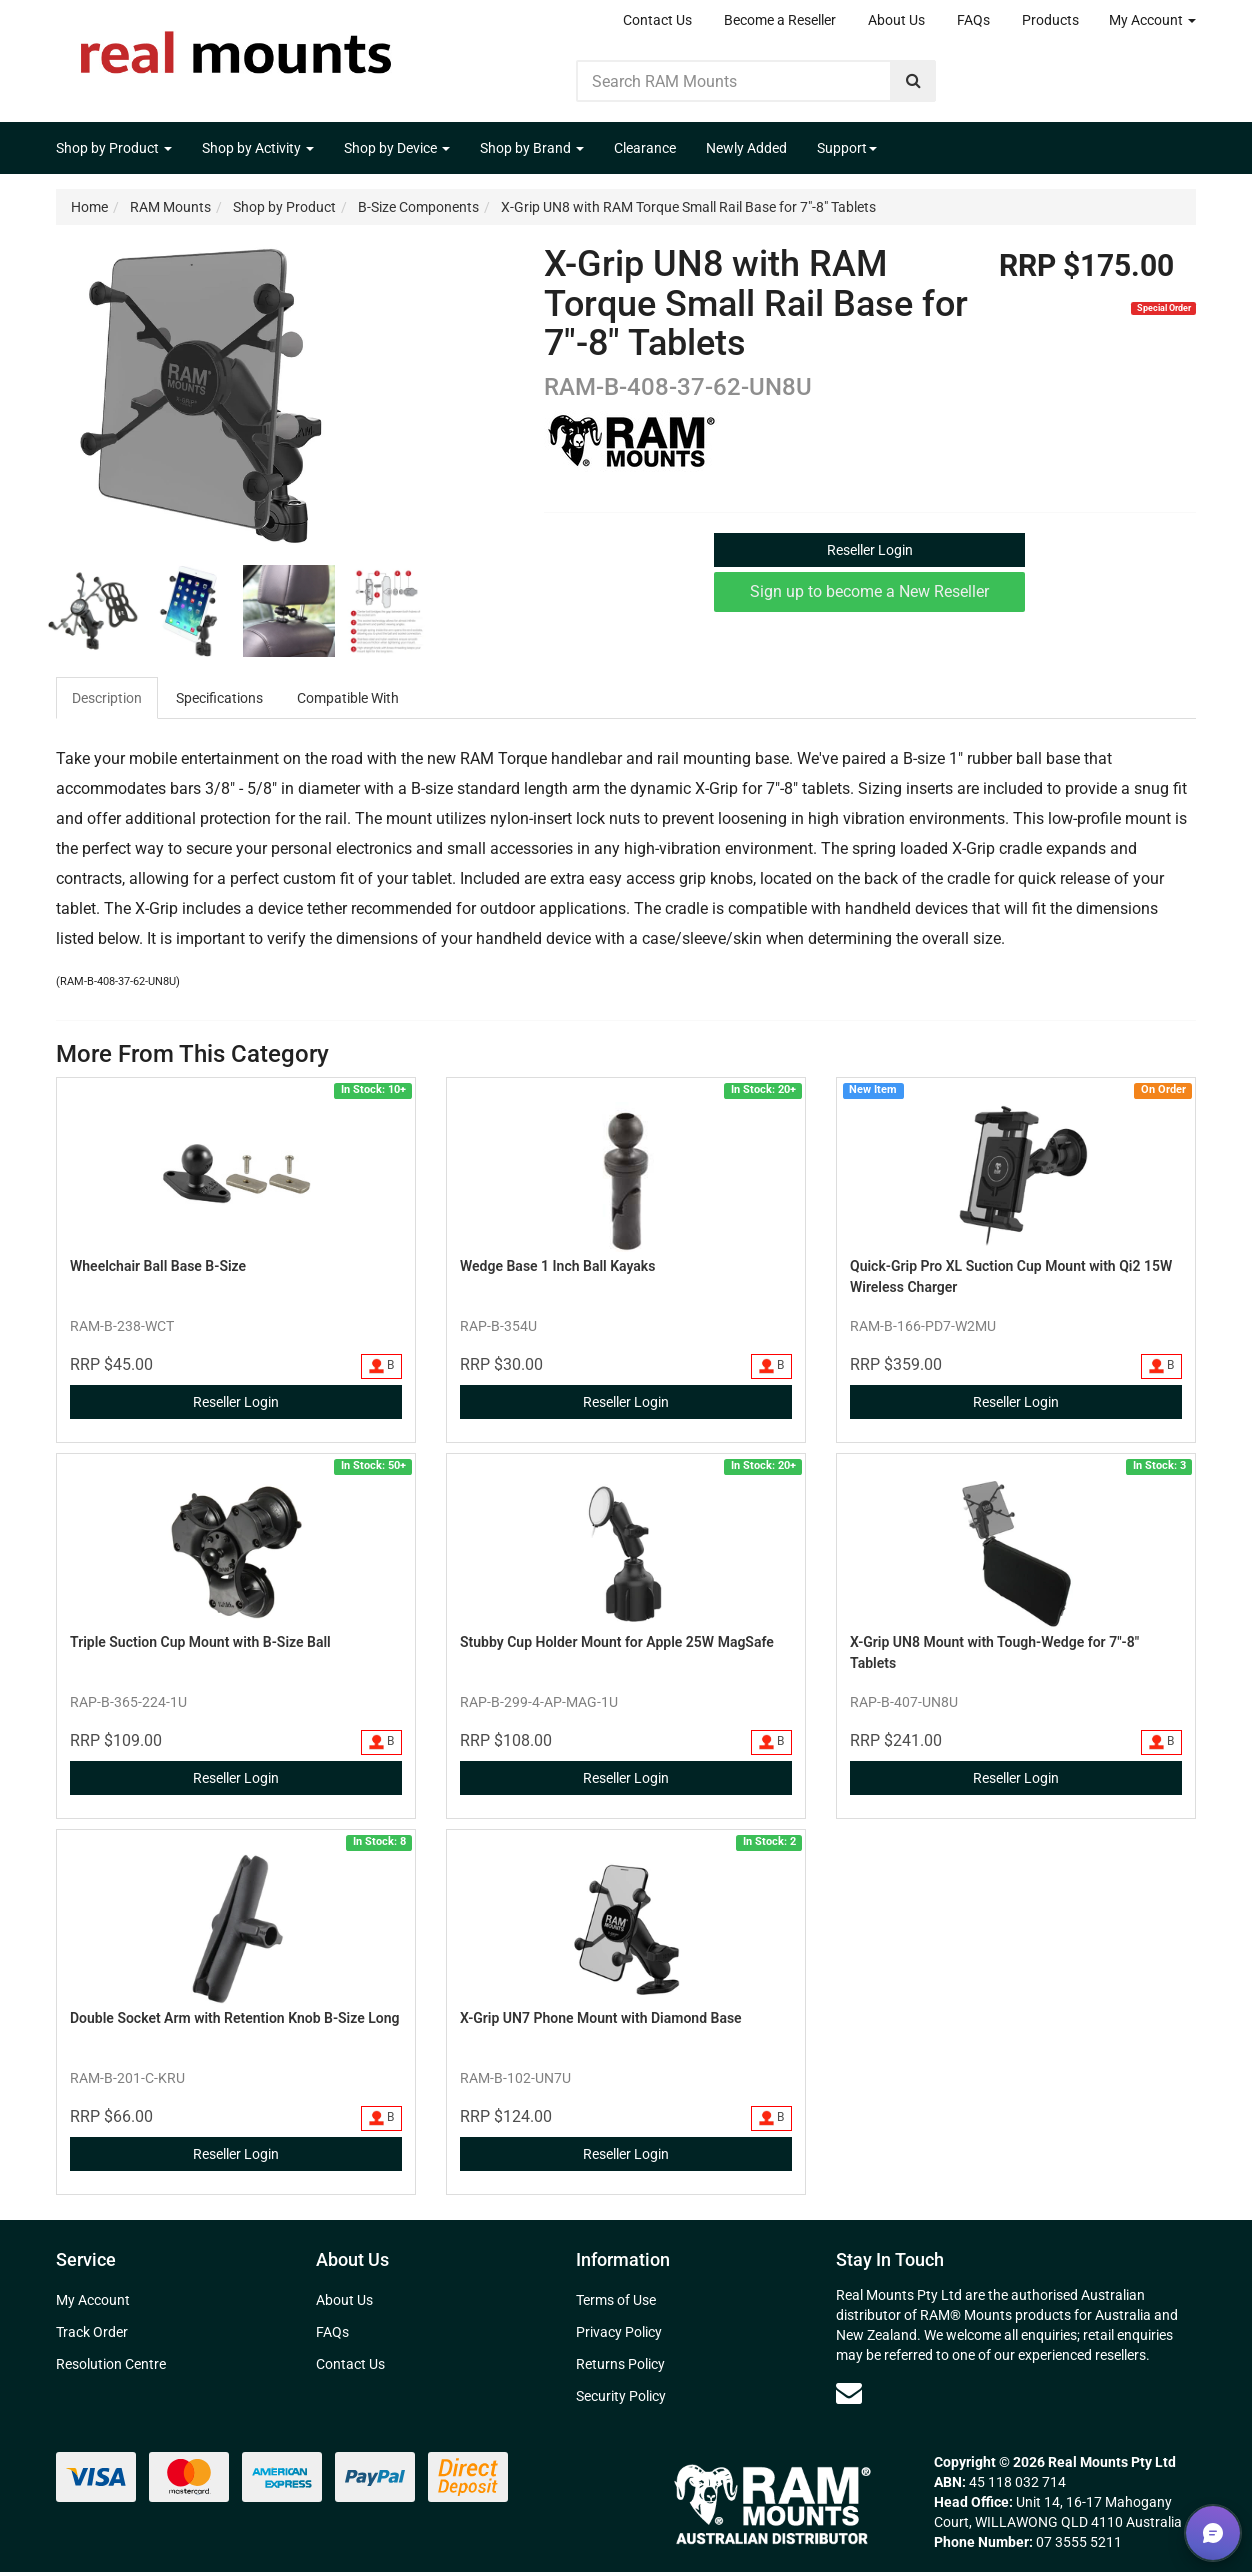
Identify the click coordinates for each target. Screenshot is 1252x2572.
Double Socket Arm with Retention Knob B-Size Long (235, 2018)
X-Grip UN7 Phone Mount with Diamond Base (601, 2018)
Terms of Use (616, 2300)
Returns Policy (620, 2364)
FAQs (973, 20)
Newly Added (746, 148)
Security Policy (621, 2396)
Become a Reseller (780, 20)
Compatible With (348, 698)
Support (847, 148)
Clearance (645, 148)
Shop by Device (397, 148)
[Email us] (849, 2393)
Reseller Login (870, 550)
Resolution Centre (111, 2364)
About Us (896, 20)
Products (1050, 20)
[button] (1213, 2533)
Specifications (219, 698)
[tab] (108, 698)
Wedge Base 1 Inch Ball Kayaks (557, 1266)
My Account (1152, 20)
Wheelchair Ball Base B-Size (158, 1266)
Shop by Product (114, 148)
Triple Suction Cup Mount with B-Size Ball (200, 1642)
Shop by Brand (532, 148)
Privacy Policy (619, 2332)
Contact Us (657, 20)
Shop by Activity (258, 148)
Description (107, 698)
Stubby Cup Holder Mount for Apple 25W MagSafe (617, 1642)
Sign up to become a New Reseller (869, 591)
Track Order (92, 2332)
